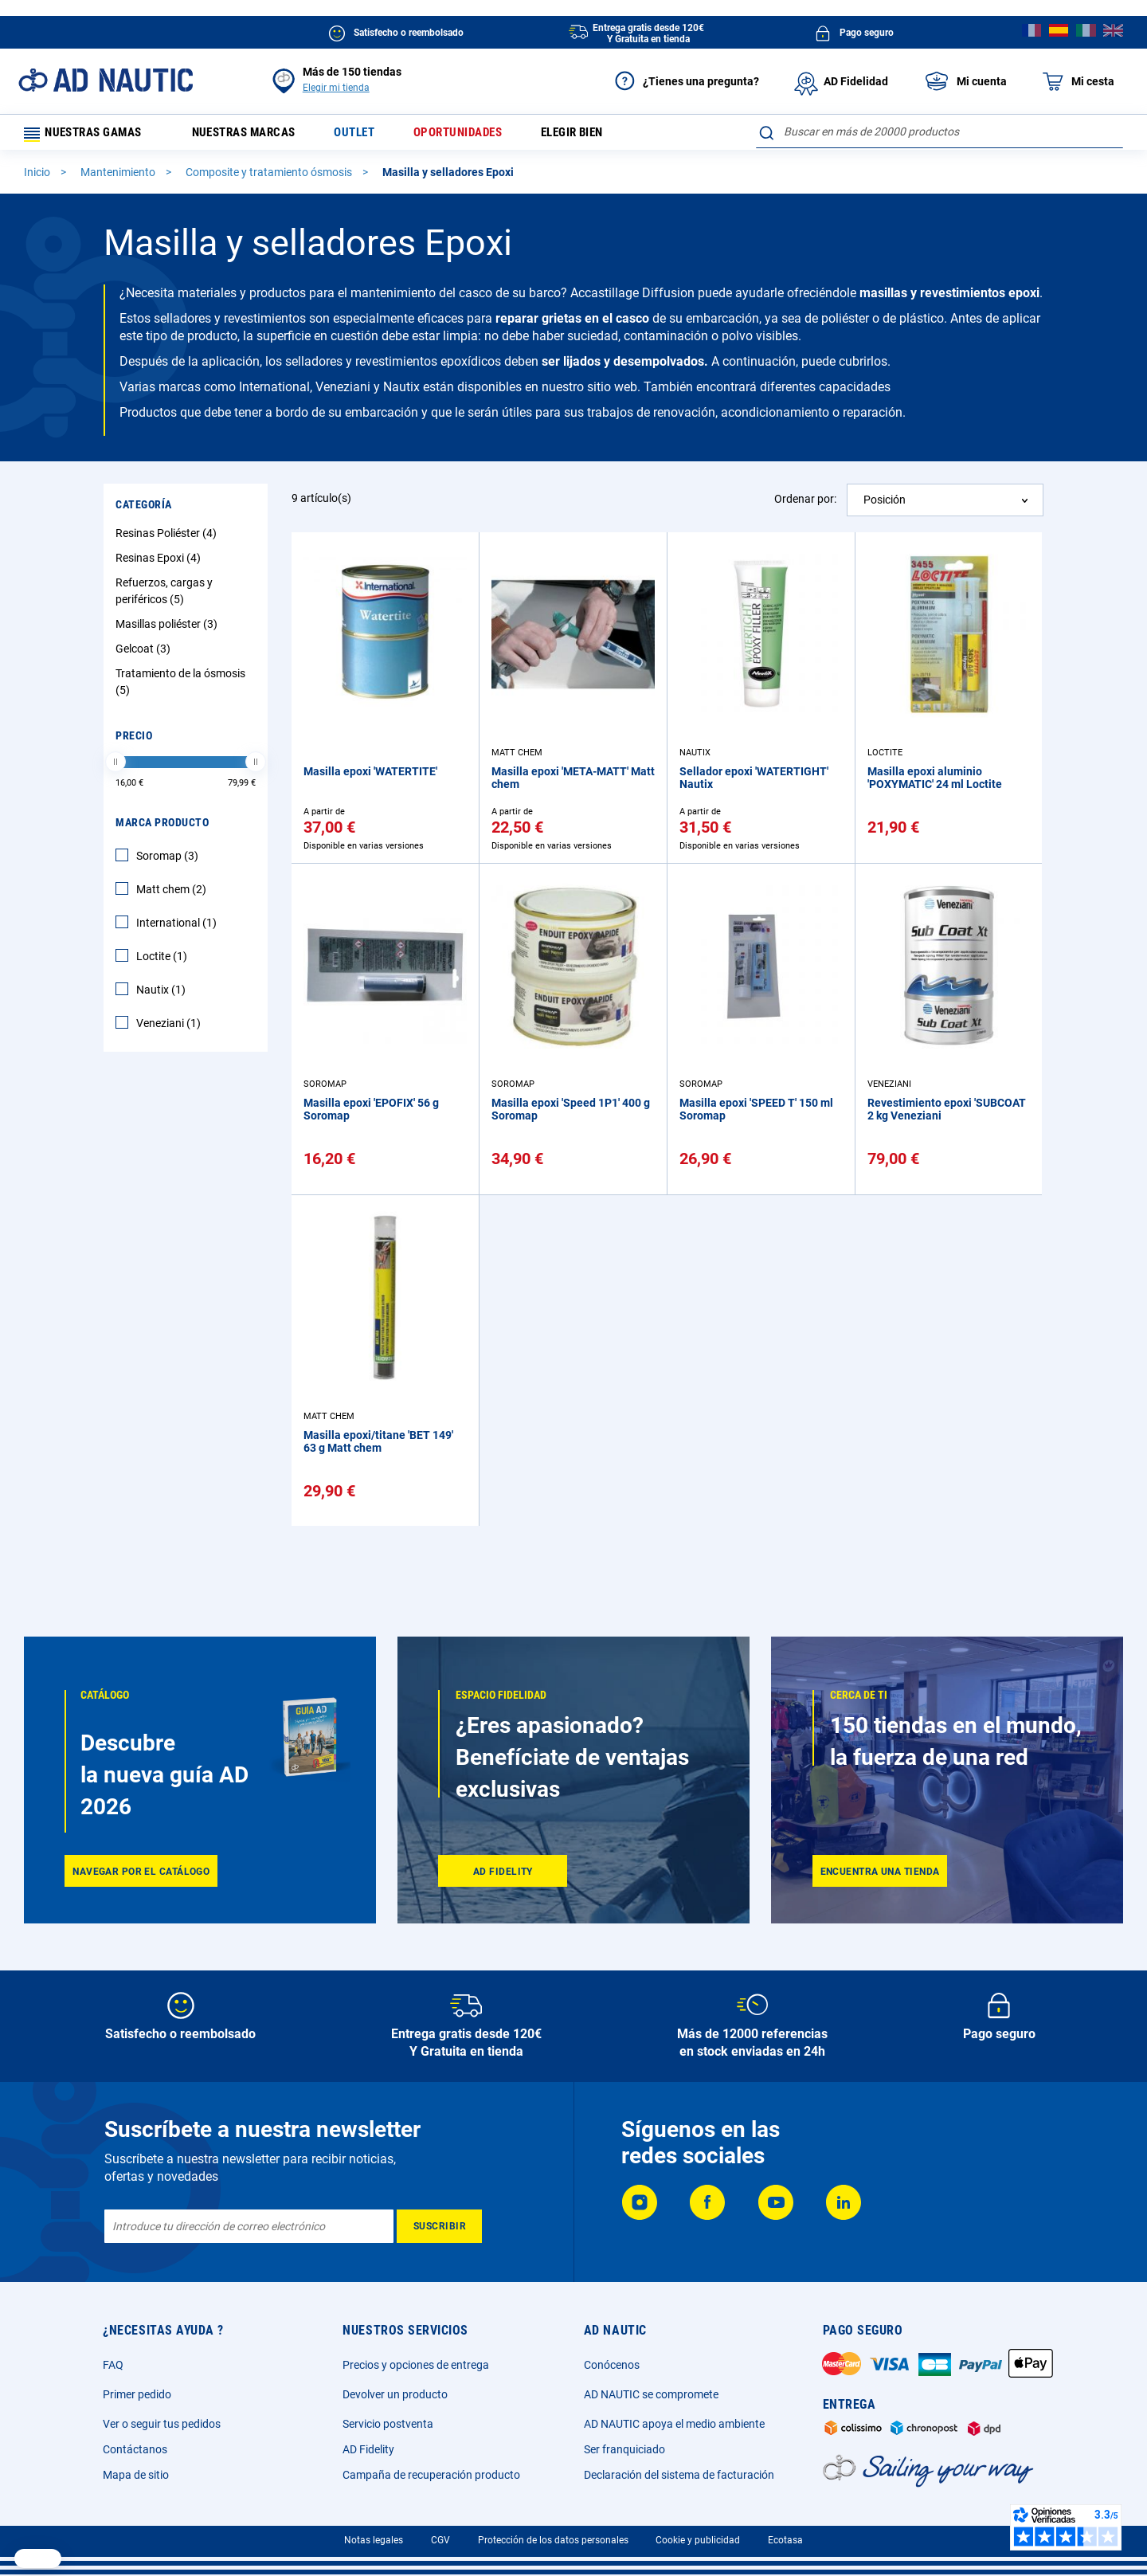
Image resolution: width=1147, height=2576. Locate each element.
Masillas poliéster (168, 629)
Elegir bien (601, 135)
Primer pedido (137, 2394)
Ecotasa (785, 2540)
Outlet (371, 135)
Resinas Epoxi (160, 563)
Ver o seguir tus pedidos (162, 2423)
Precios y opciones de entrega (416, 2364)
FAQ (113, 2364)
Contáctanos (135, 2449)
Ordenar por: (805, 504)
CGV (440, 2540)
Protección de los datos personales (553, 2540)
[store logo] (106, 80)
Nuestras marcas (253, 135)
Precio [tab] (133, 741)
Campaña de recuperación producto (431, 2474)
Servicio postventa (388, 2423)
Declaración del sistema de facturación (679, 2474)
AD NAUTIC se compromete (651, 2394)
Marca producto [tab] (162, 827)
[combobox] (939, 131)
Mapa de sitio (136, 2474)
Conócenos (612, 2364)
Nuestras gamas (89, 135)
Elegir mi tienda (336, 87)
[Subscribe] (439, 2226)
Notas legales (373, 2540)
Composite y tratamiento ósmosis (270, 177)
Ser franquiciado (624, 2449)
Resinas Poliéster (168, 538)
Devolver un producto (395, 2394)
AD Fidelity (368, 2449)
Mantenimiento (119, 177)
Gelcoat (144, 654)
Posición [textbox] (884, 505)
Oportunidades (480, 135)
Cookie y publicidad (698, 2540)
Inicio (38, 177)
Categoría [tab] (143, 510)
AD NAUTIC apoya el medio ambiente (674, 2423)
